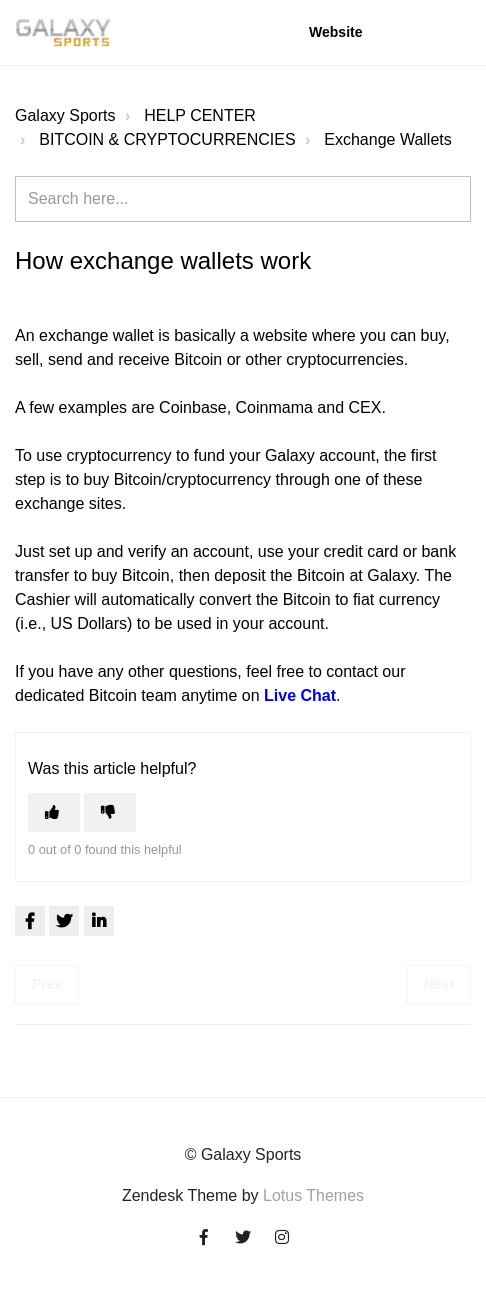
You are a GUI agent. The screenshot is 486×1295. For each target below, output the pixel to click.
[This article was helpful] (54, 812)
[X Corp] (64, 921)
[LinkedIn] (99, 921)
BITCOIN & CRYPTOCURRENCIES (167, 139)
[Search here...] (243, 199)
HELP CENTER (200, 115)
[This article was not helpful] (110, 812)
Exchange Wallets (387, 139)
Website (335, 32)
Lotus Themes (313, 1195)
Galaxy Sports (65, 115)
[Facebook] (30, 921)
